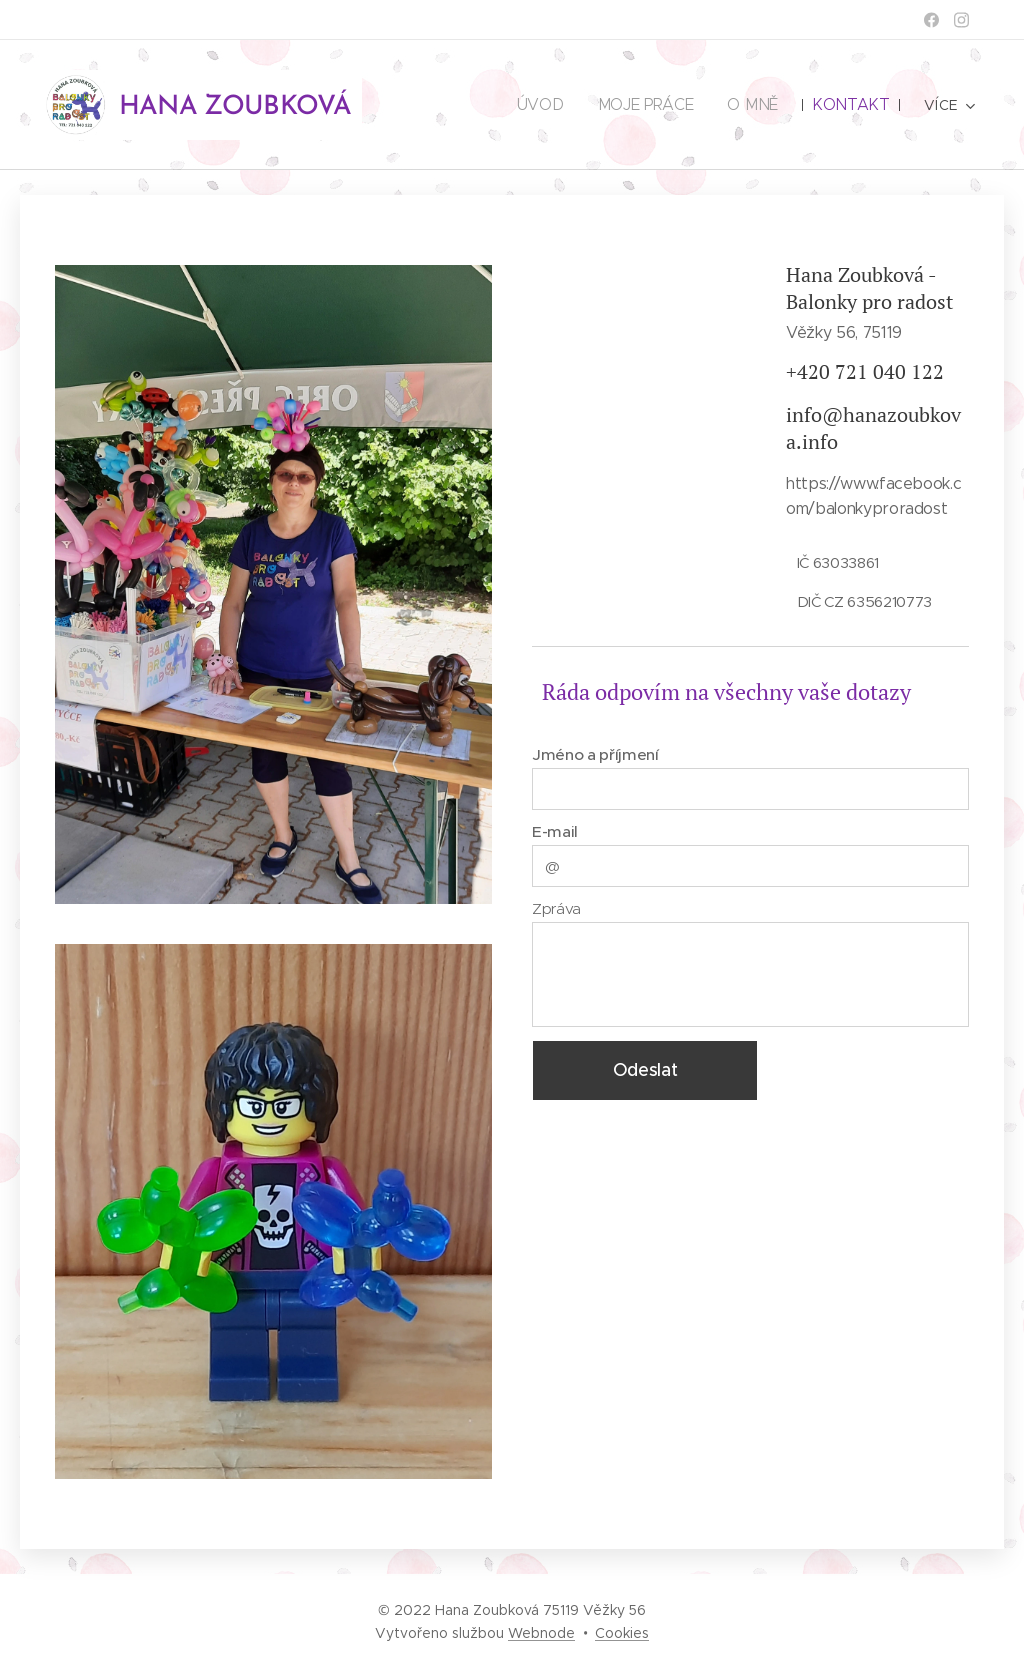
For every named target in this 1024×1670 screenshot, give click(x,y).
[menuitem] (546, 105)
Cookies (622, 1633)
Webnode (541, 1633)
